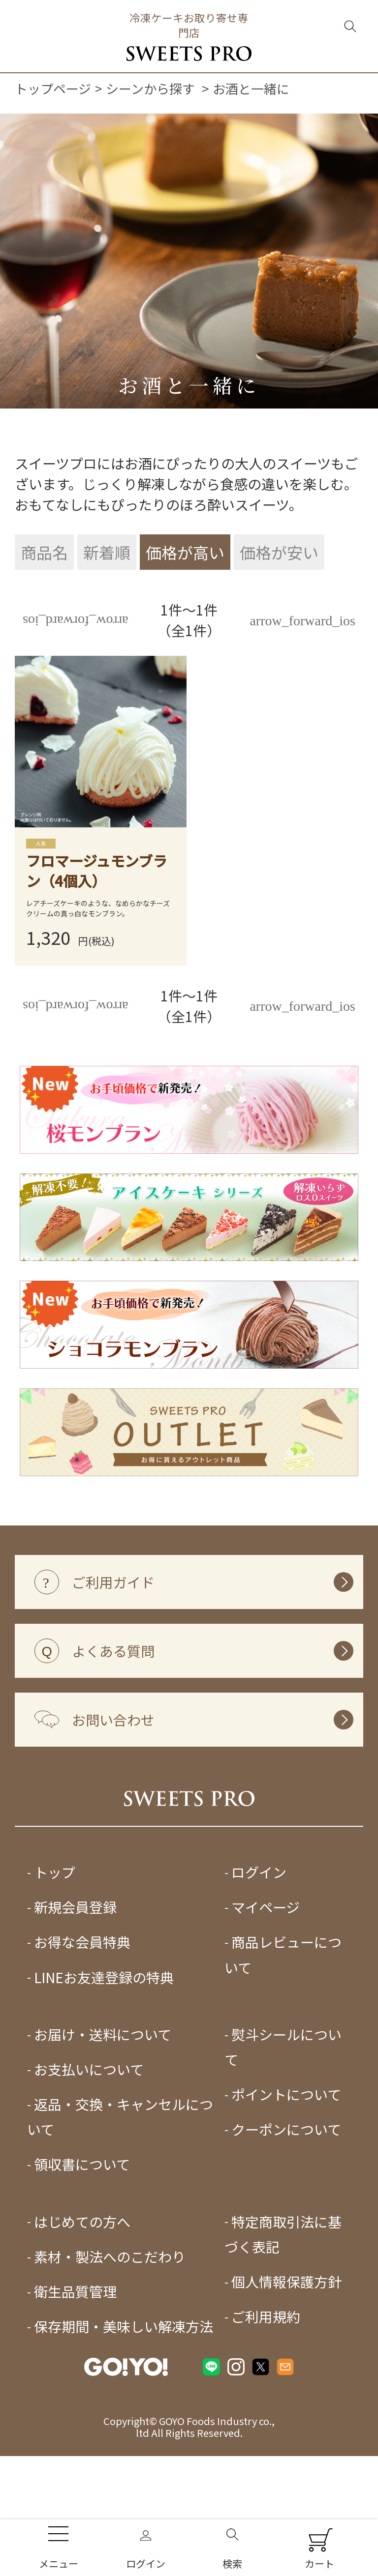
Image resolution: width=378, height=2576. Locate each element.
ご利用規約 (265, 2387)
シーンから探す (150, 88)
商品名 (44, 552)
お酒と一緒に (251, 88)
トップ (54, 1943)
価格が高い (185, 552)
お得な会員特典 (82, 2012)
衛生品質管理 (75, 2362)
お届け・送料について (102, 2104)
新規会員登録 (75, 1978)
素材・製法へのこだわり (110, 2327)
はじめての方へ (82, 2292)
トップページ (53, 88)
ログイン (258, 1943)
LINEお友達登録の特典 (104, 2047)
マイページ (265, 1978)
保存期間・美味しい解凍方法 (123, 2397)
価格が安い (279, 552)
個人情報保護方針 (286, 2352)
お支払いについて (89, 2140)
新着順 (106, 552)
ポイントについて (286, 2165)
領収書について (82, 2235)
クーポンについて (286, 2200)
